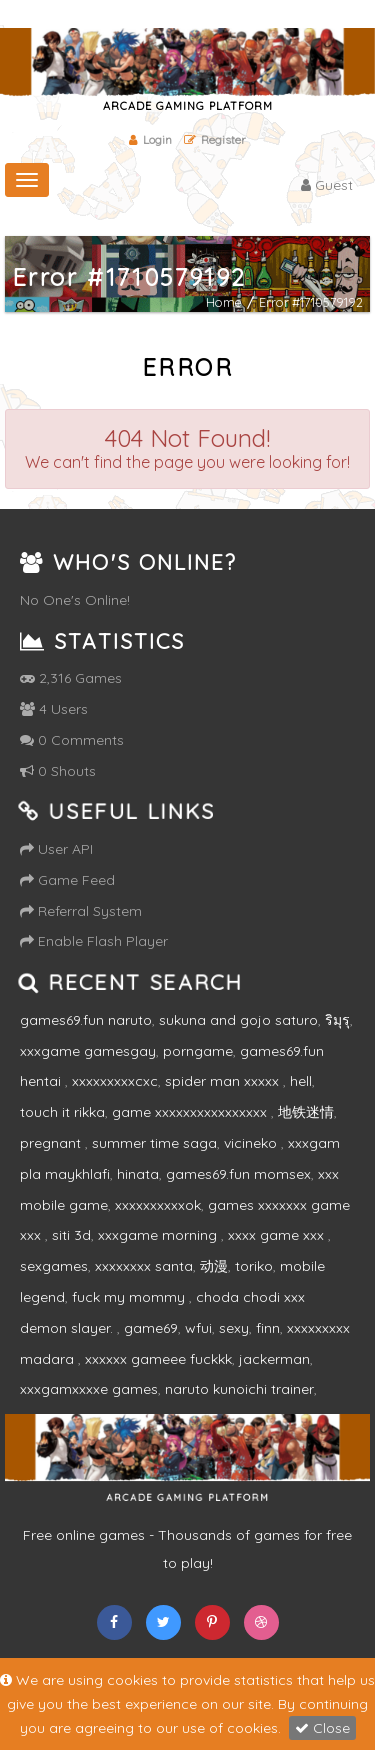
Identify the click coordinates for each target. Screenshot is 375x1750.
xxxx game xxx (278, 1235)
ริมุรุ (337, 1020)
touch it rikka (62, 1112)
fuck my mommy (130, 1297)
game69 (151, 1328)
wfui (198, 1328)
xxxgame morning (159, 1235)
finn (268, 1328)
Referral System (81, 911)
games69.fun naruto (86, 1020)
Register (215, 139)
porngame (198, 1051)
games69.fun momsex (238, 1174)
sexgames (54, 1266)
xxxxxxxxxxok (158, 1205)
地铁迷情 (306, 1112)
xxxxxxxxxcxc (115, 1081)
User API (56, 849)
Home (224, 303)
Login (150, 139)
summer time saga (154, 1143)
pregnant (52, 1143)
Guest (327, 185)
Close (322, 1728)
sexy (234, 1328)
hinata (138, 1174)
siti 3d (71, 1235)
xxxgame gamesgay (88, 1051)
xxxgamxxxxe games (89, 1389)
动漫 (214, 1266)
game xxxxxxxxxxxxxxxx (191, 1112)
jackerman (274, 1359)
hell (301, 1081)
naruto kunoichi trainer (239, 1389)
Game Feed (67, 880)
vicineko (252, 1143)
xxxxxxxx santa (144, 1266)
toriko (254, 1266)
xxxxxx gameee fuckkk (158, 1359)
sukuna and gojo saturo (238, 1020)
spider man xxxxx (224, 1081)
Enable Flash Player (94, 941)
